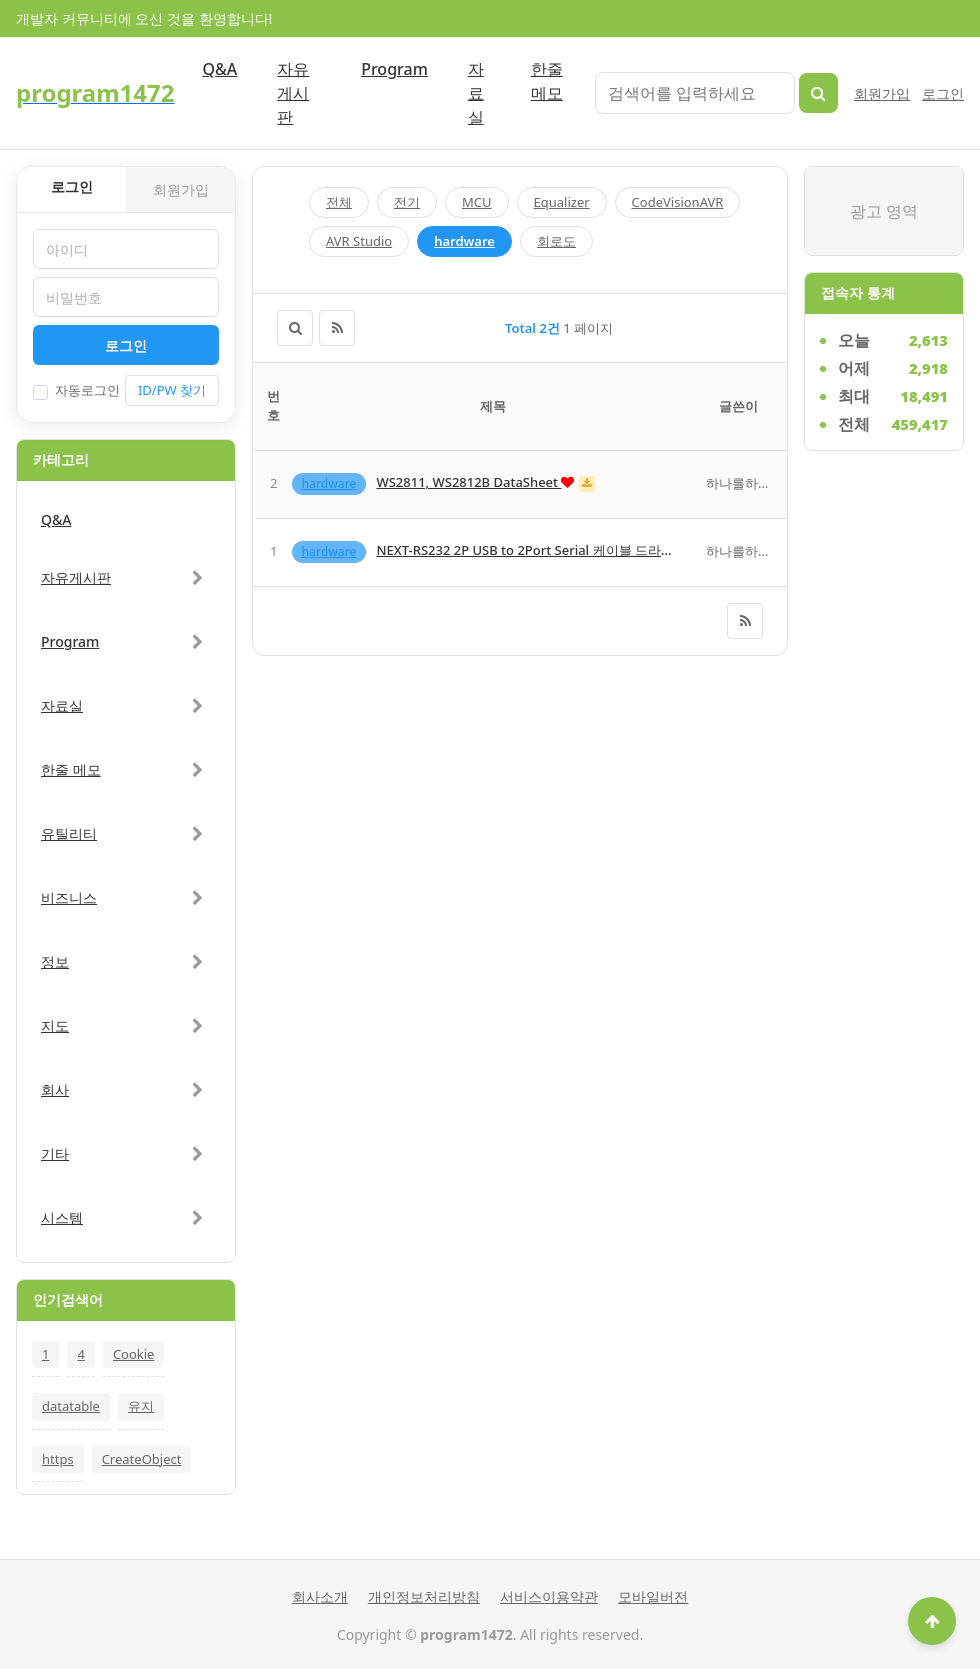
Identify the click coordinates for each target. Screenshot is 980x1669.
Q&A (220, 69)
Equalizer (562, 202)
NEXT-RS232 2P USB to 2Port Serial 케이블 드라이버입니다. (554, 550)
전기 (407, 202)
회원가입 (882, 93)
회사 (55, 1089)
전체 (339, 202)
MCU (477, 202)
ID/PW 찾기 (172, 390)
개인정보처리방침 (424, 1596)
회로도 (556, 241)
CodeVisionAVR (678, 202)
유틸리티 (69, 833)
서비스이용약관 (549, 1596)
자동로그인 (76, 390)
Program (394, 69)
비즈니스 (69, 897)
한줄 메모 (547, 81)
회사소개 (320, 1596)
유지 (141, 1406)
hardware (464, 241)
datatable (71, 1406)
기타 (55, 1153)
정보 (55, 961)
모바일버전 (653, 1596)
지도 (55, 1025)
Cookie (134, 1354)
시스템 (62, 1217)
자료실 (476, 93)
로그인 (943, 93)
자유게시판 (293, 93)
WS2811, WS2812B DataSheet (468, 482)
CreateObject (142, 1459)
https (58, 1459)
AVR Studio (359, 241)
